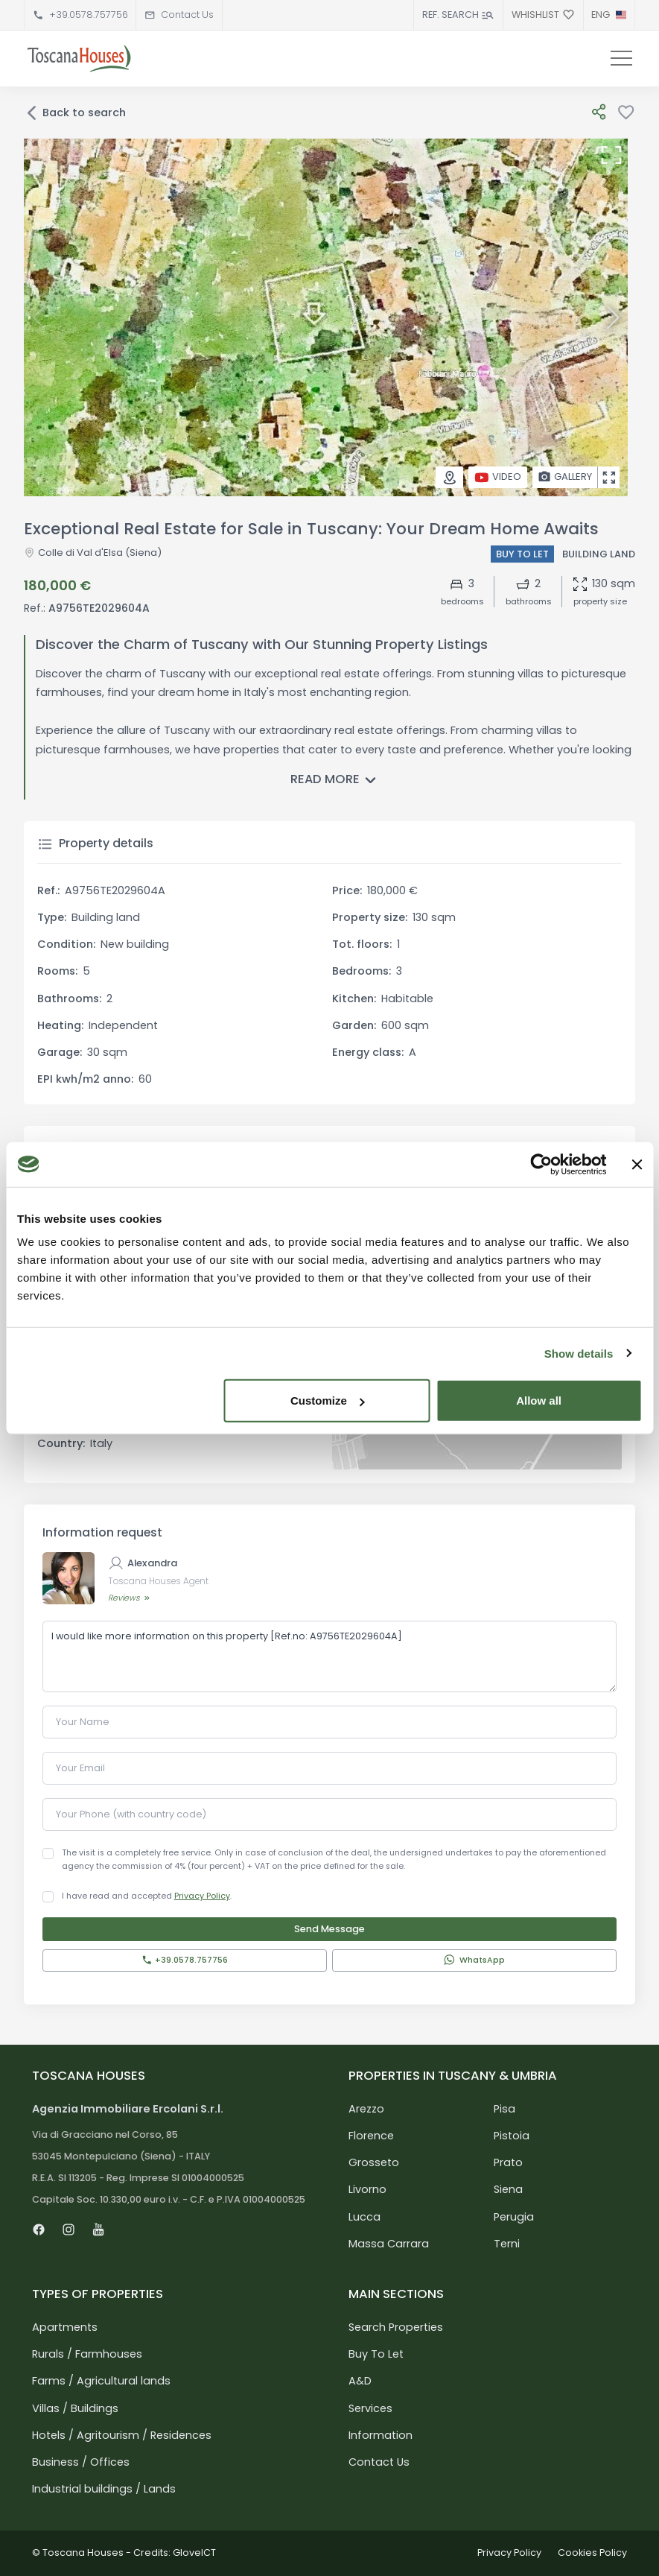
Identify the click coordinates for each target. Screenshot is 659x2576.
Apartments (65, 2327)
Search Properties (395, 2327)
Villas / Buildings (75, 2408)
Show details (579, 1352)
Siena (508, 2189)
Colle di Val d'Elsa (80, 552)
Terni (507, 2243)
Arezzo (366, 2108)
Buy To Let (376, 2353)
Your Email (80, 1768)
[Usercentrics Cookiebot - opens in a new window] (541, 1164)
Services (370, 2408)
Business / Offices (81, 2462)
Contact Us (187, 14)
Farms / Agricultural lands (101, 2380)
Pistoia (511, 2135)
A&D (360, 2380)
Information (380, 2435)
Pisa (504, 2108)
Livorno (367, 2189)
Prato (508, 2162)
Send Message (329, 1928)
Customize (327, 1400)
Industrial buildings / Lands (104, 2488)
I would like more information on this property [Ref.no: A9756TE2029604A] (329, 1656)
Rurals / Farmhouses (87, 2353)
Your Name (82, 1721)
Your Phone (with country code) (131, 1814)
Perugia (514, 2216)
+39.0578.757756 (88, 14)
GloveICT (194, 2552)
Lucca (364, 2216)
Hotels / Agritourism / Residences (121, 2435)
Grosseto (373, 2162)
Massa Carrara (388, 2243)
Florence (371, 2135)
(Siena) (142, 552)
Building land (598, 554)
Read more (335, 780)
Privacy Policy (202, 1896)
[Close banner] (636, 1164)
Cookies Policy (592, 2552)
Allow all (538, 1400)
